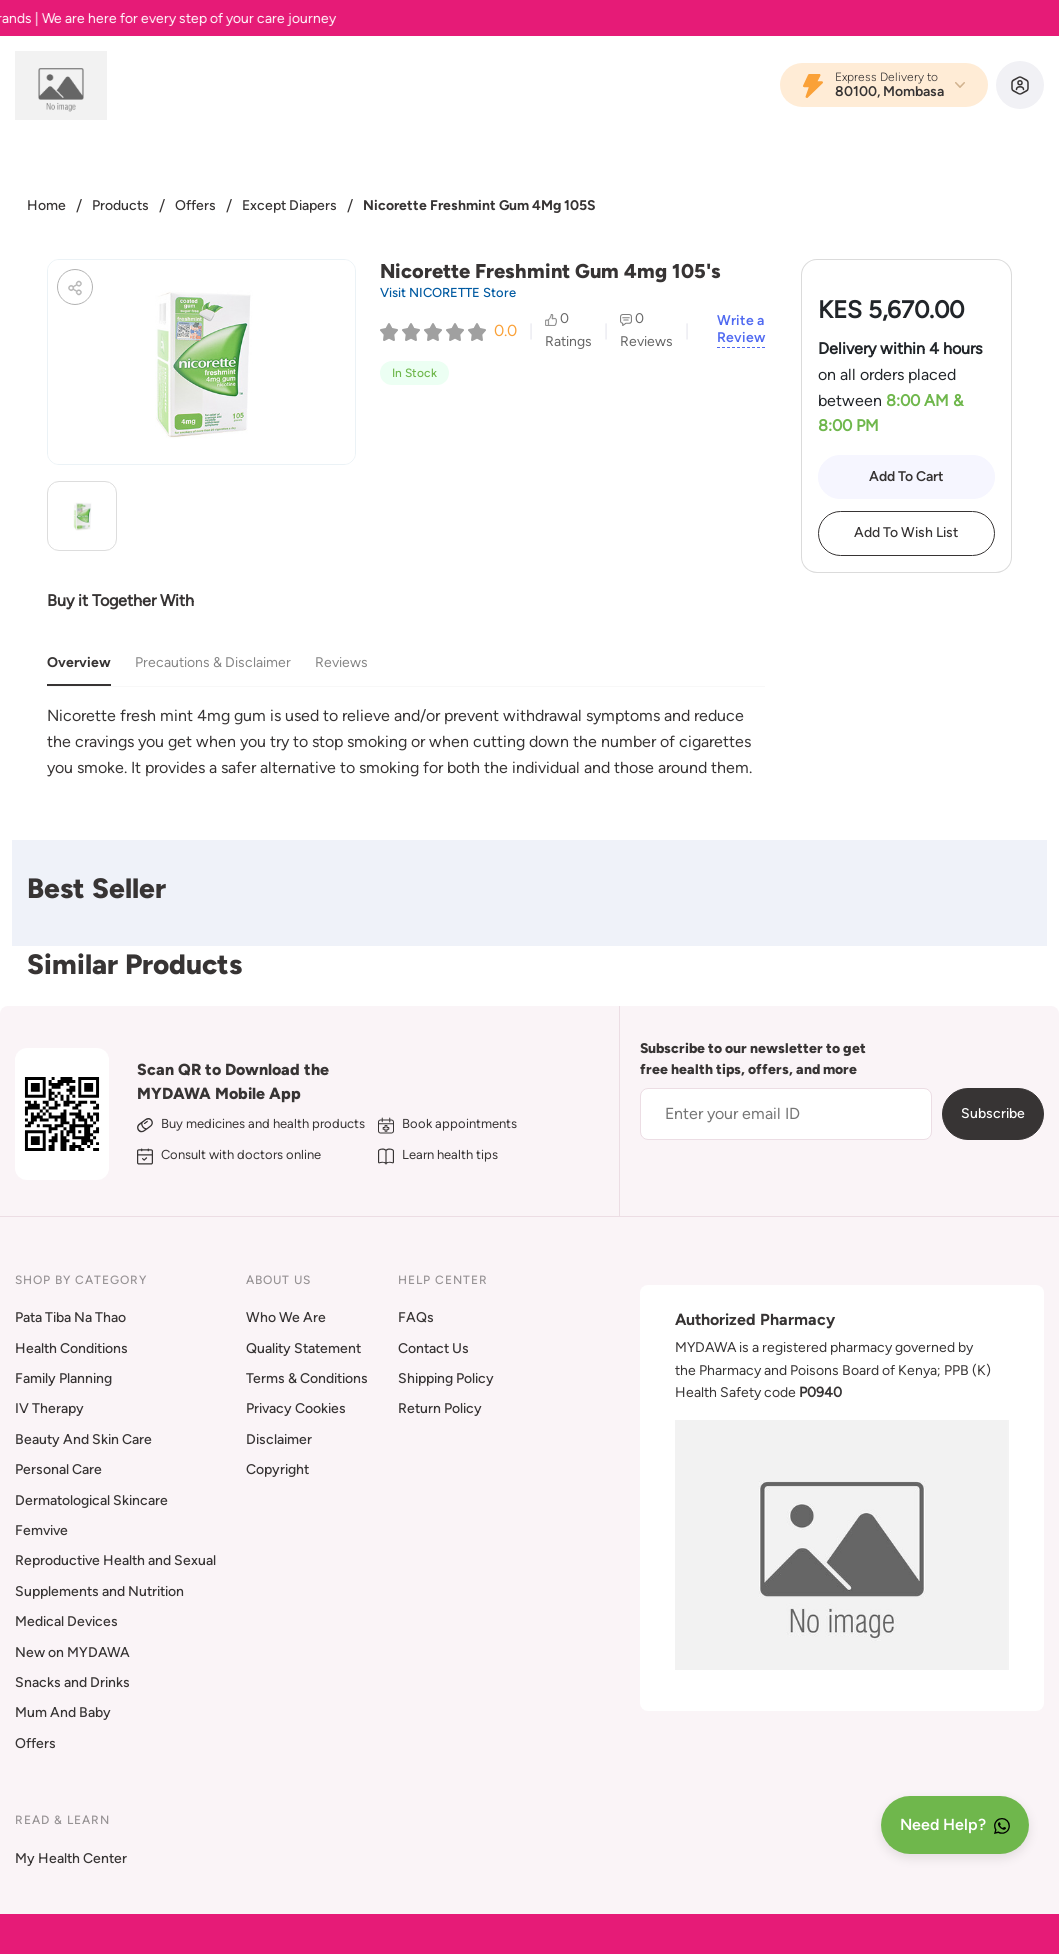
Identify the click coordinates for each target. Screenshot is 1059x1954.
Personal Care (58, 1469)
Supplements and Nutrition (99, 1591)
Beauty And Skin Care (83, 1439)
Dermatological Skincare (91, 1500)
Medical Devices (66, 1621)
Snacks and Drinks (72, 1682)
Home (46, 205)
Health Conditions (71, 1348)
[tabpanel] (406, 741)
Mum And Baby (63, 1712)
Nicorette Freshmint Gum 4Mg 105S (479, 205)
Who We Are (286, 1317)
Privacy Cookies (296, 1408)
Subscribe (993, 1113)
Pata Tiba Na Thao (70, 1317)
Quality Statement (303, 1348)
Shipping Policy (446, 1378)
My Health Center (71, 1858)
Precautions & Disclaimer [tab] (213, 662)
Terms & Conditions (307, 1378)
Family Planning (63, 1378)
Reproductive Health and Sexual (115, 1560)
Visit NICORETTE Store (448, 292)
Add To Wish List (906, 532)
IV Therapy (49, 1408)
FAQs (416, 1317)
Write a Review (741, 329)
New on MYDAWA (72, 1652)
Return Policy (440, 1408)
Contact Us (433, 1348)
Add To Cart (906, 476)
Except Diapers (289, 205)
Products (120, 205)
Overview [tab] (79, 662)
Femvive (41, 1530)
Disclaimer (279, 1439)
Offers (195, 205)
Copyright (277, 1469)
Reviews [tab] (341, 662)
